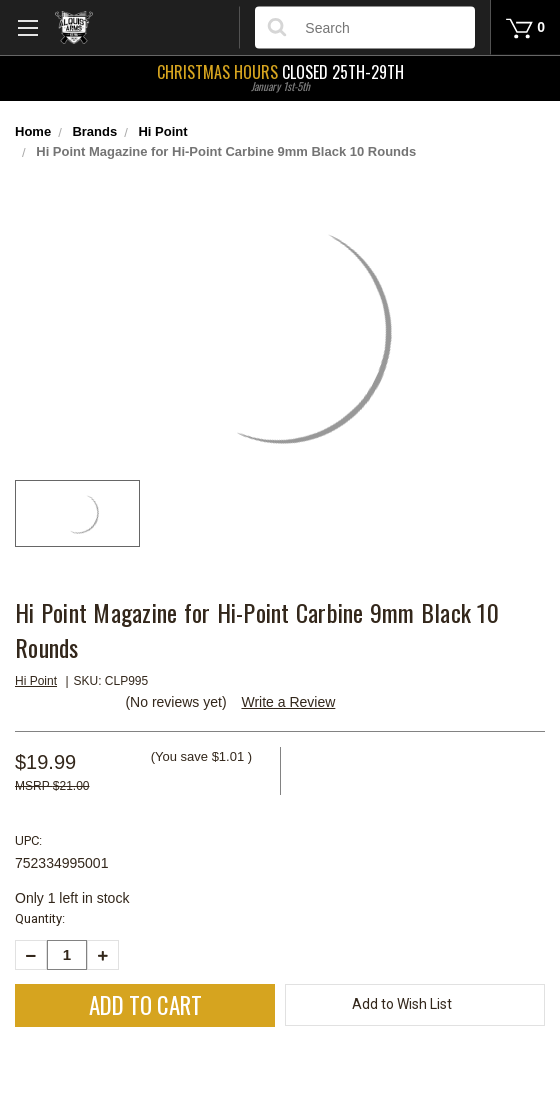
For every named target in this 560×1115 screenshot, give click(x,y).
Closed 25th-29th (280, 76)
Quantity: (40, 918)
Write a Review (288, 702)
